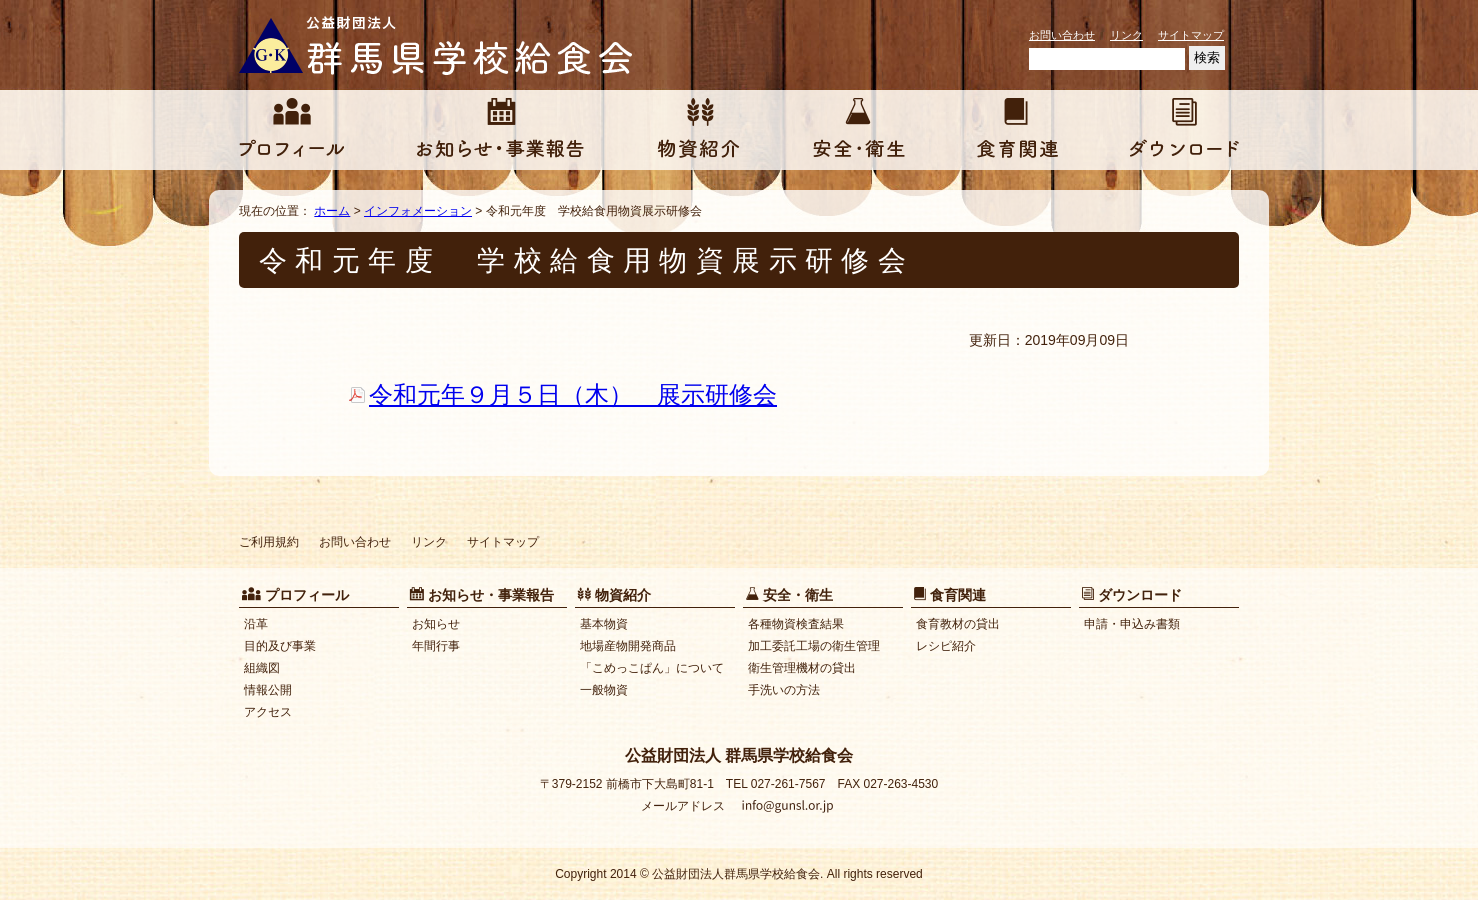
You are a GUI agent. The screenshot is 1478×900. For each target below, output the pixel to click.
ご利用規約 (269, 542)
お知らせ (436, 624)
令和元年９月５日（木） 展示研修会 (573, 394)
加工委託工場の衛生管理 (814, 646)
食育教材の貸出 (958, 624)
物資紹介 (698, 130)
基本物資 (604, 624)
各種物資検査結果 (796, 624)
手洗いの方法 (784, 690)
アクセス (268, 712)
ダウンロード (1184, 130)
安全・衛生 (859, 130)
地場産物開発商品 (628, 646)
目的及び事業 (280, 646)
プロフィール (291, 130)
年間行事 (436, 646)
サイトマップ (1191, 35)
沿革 (256, 624)
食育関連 (1017, 130)
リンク (1126, 35)
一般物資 (604, 690)
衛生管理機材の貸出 (802, 668)
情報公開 (268, 690)
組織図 (262, 668)
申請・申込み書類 (1132, 624)
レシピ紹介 (946, 646)
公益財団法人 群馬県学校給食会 (439, 45)
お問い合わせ (1062, 35)
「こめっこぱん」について (652, 668)
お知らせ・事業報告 (500, 130)
